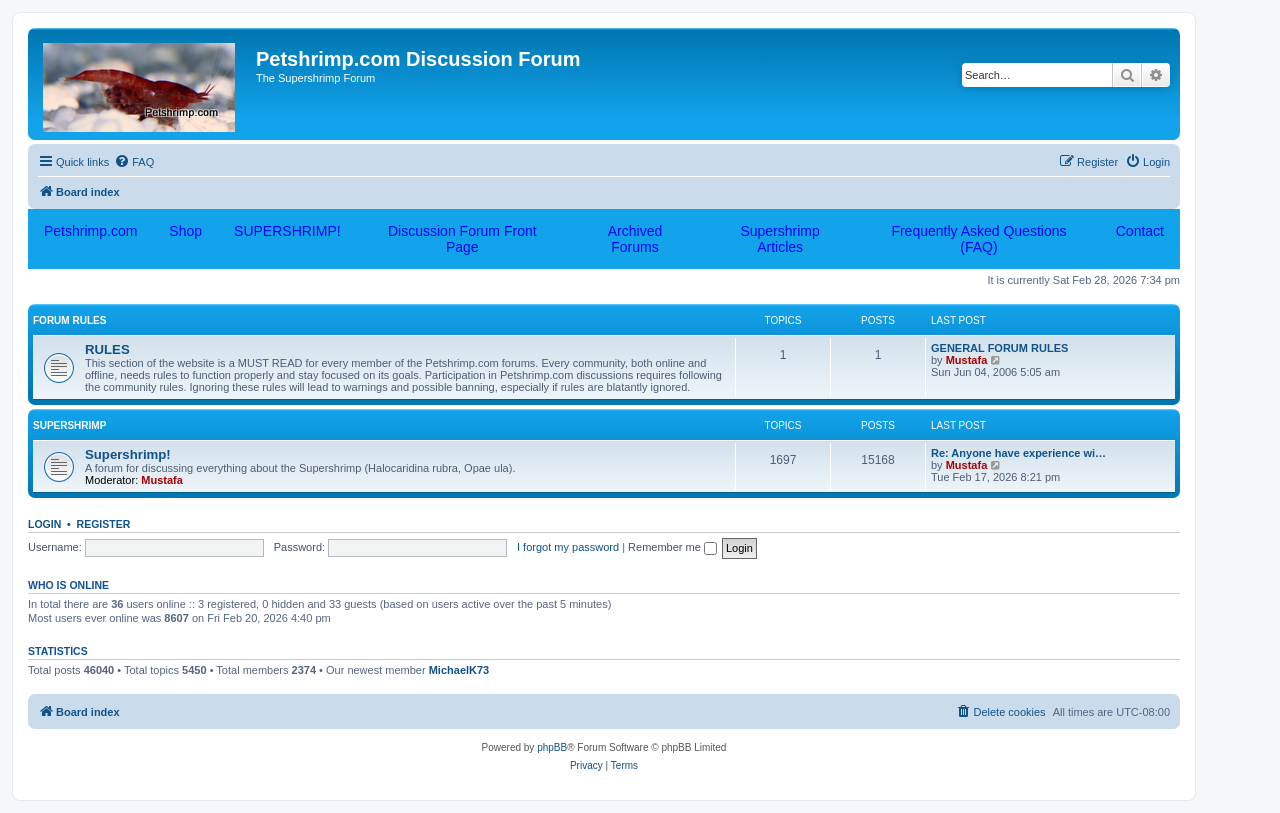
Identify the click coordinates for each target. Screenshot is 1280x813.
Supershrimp (69, 425)
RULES (107, 349)
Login (44, 524)
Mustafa (967, 360)
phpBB (552, 747)
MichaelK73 (459, 670)
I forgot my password (568, 547)
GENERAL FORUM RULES (999, 348)
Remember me (672, 547)
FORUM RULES (69, 320)
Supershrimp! (128, 454)
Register (104, 524)
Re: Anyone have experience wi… (1018, 453)
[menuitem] (134, 162)
